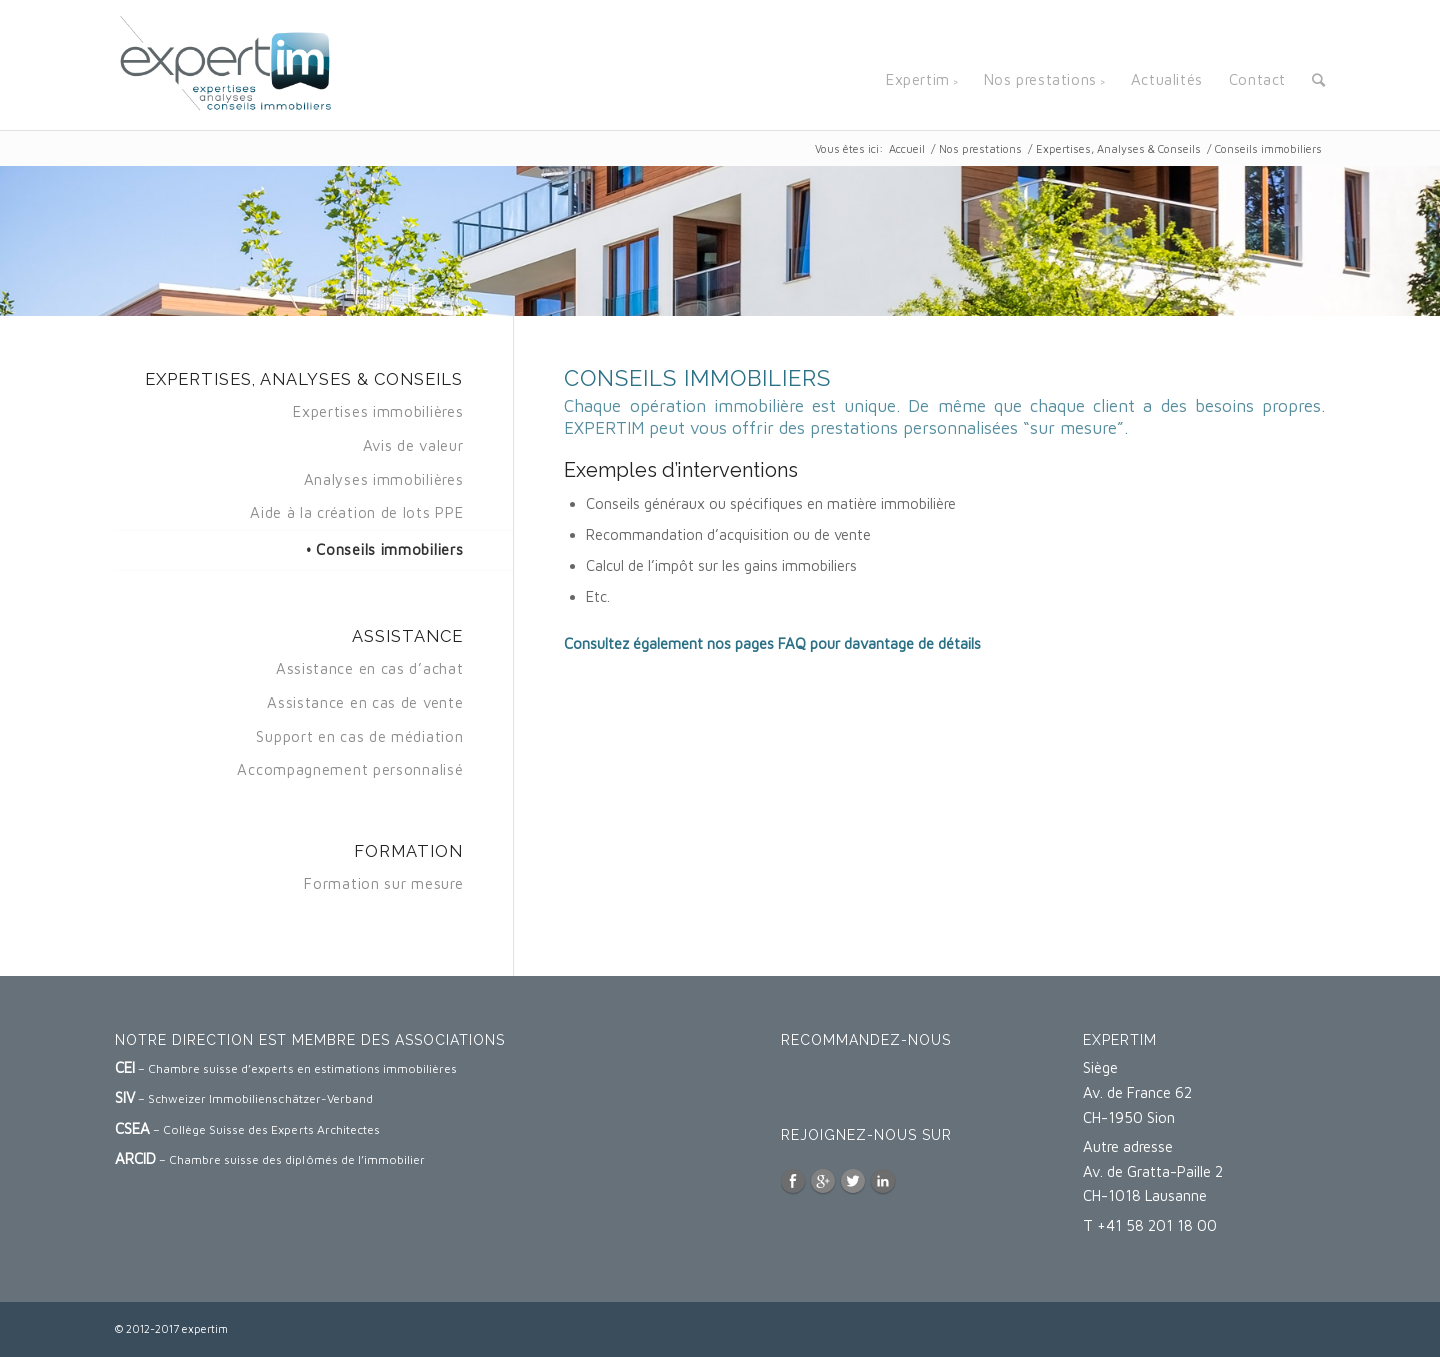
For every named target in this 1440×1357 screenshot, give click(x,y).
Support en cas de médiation (359, 736)
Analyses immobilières (384, 479)
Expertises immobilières (378, 411)
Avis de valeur (413, 445)
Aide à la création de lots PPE (356, 512)
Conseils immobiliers (389, 549)
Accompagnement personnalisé (350, 769)
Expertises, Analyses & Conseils (1118, 148)
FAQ (792, 643)
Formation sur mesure (383, 883)
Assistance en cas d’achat (370, 668)
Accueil (907, 148)
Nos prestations (980, 148)
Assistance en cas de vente (365, 702)
